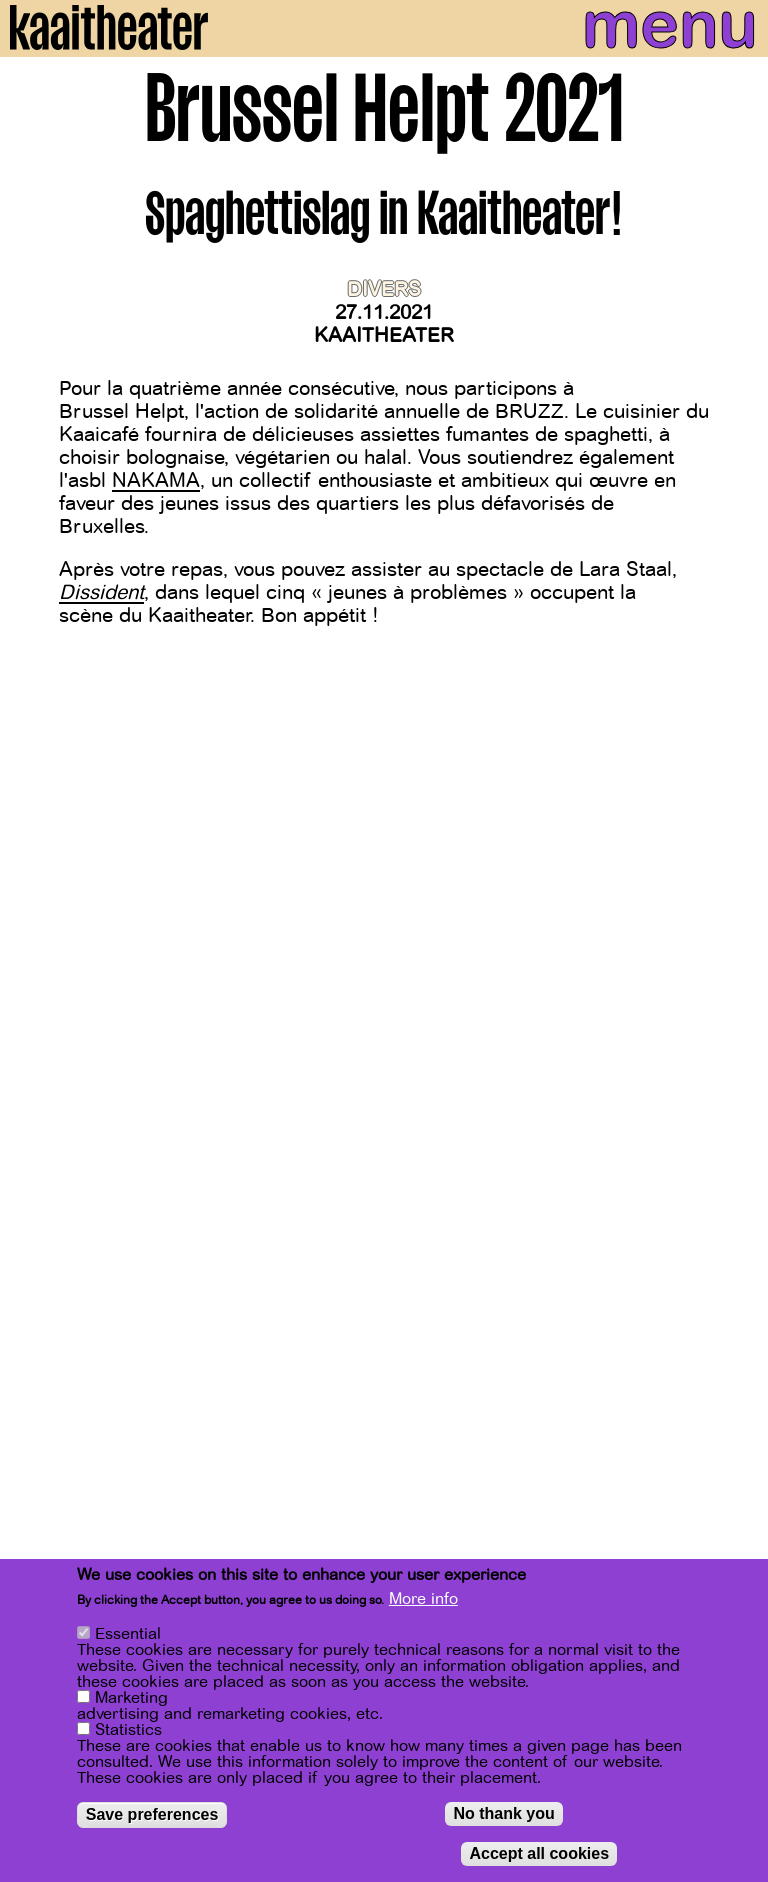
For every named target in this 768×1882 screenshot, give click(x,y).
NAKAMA (156, 480)
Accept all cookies (539, 1853)
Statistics (128, 1730)
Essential (128, 1634)
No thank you (503, 1813)
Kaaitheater (384, 335)
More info (423, 1600)
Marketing (131, 1698)
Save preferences (152, 1814)
